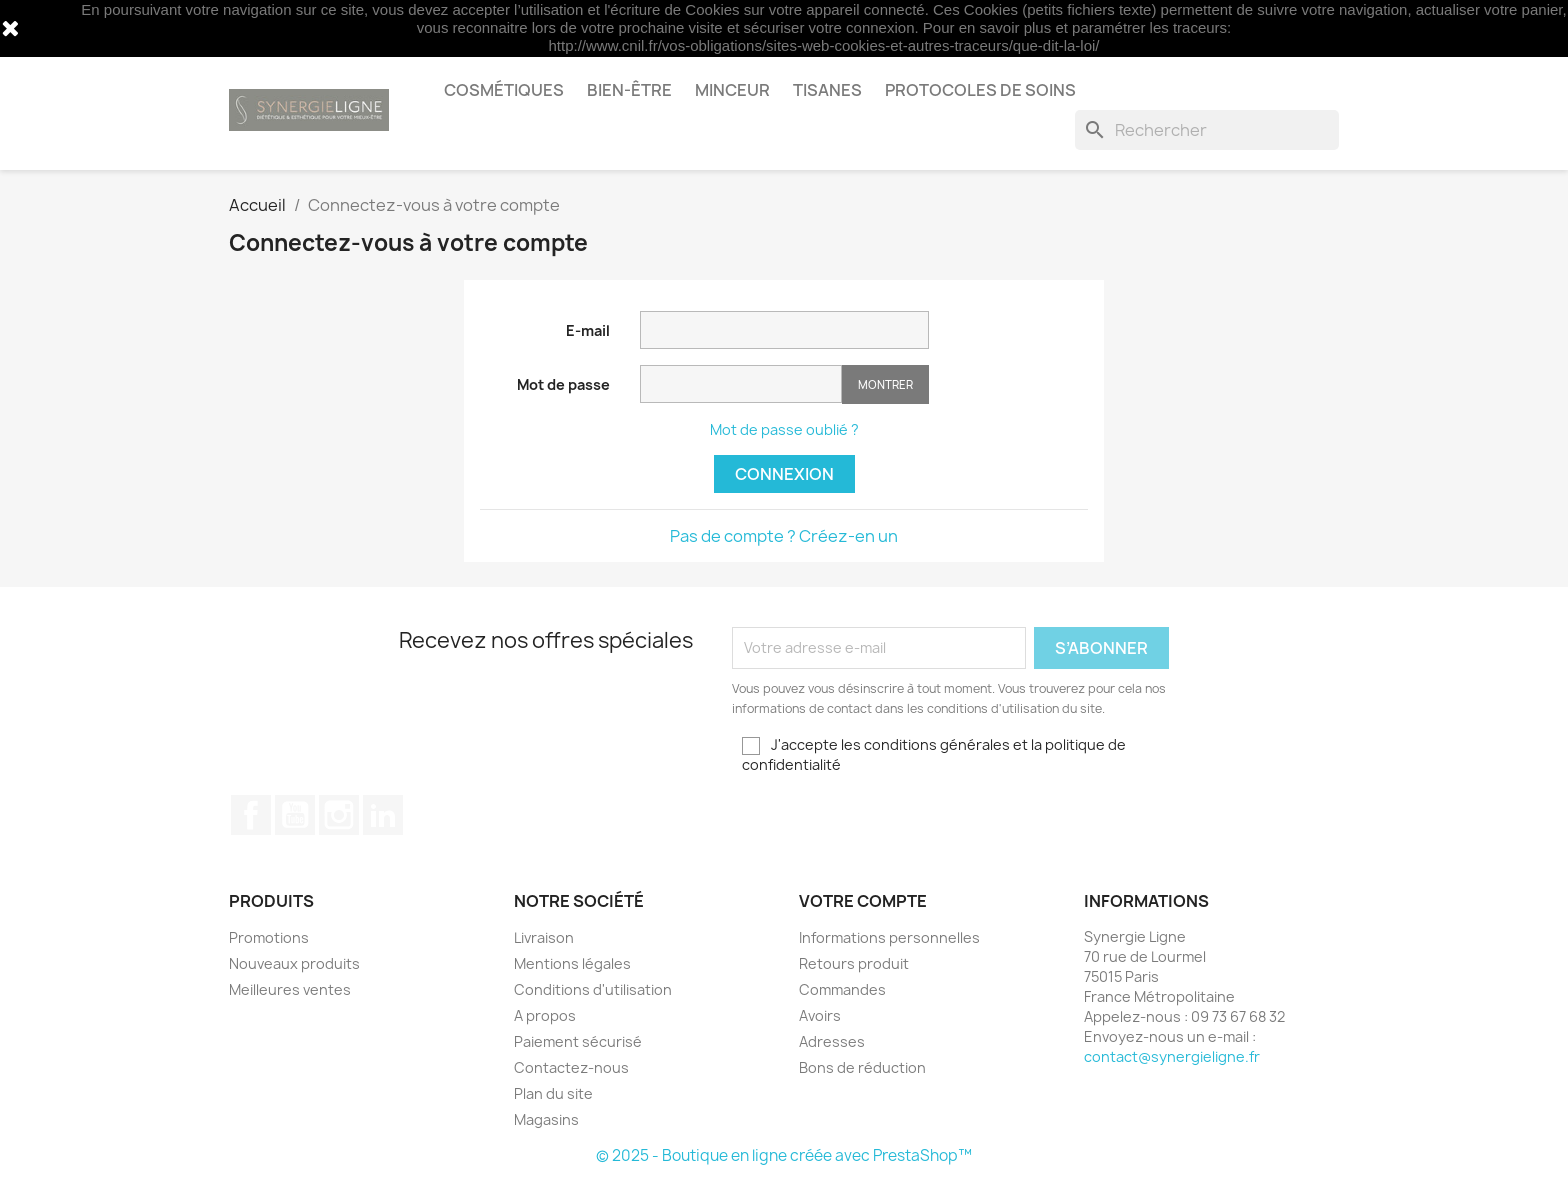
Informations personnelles (889, 937)
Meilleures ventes (290, 989)
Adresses (832, 1041)
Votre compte (863, 901)
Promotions (269, 937)
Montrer (885, 384)
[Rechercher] (1207, 130)
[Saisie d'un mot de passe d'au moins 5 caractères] (741, 384)
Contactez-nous (571, 1067)
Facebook (251, 815)
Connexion (784, 474)
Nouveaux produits (294, 963)
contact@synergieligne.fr (1172, 1056)
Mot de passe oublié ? (784, 429)
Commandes (842, 989)
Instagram (339, 815)
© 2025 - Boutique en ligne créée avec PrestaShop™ (784, 1155)
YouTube (295, 815)
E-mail (588, 330)
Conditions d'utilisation (593, 989)
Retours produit (854, 963)
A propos (545, 1015)
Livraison (544, 937)
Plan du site (553, 1093)
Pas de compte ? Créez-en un (784, 536)
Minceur (732, 90)
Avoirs (820, 1015)
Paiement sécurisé (578, 1041)
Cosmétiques (504, 90)
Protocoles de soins (980, 90)
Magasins (546, 1119)
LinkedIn (383, 815)
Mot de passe (563, 384)
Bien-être (629, 90)
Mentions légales (572, 963)
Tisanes (827, 90)
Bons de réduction (862, 1067)
